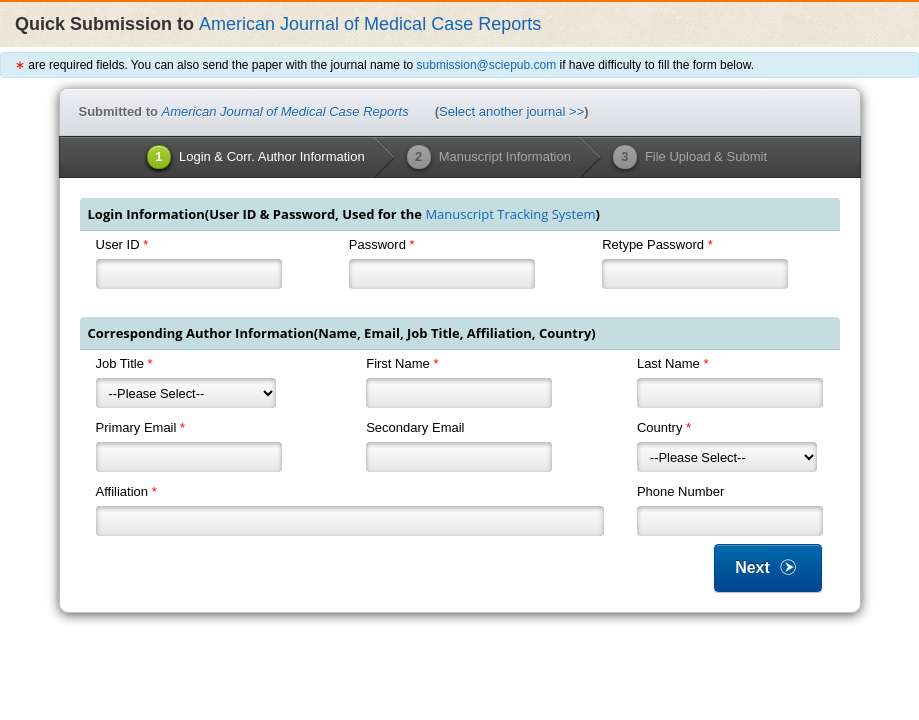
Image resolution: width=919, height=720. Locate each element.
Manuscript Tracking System (510, 214)
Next (767, 567)
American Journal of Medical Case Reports (370, 24)
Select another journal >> (511, 111)
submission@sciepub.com (487, 65)
